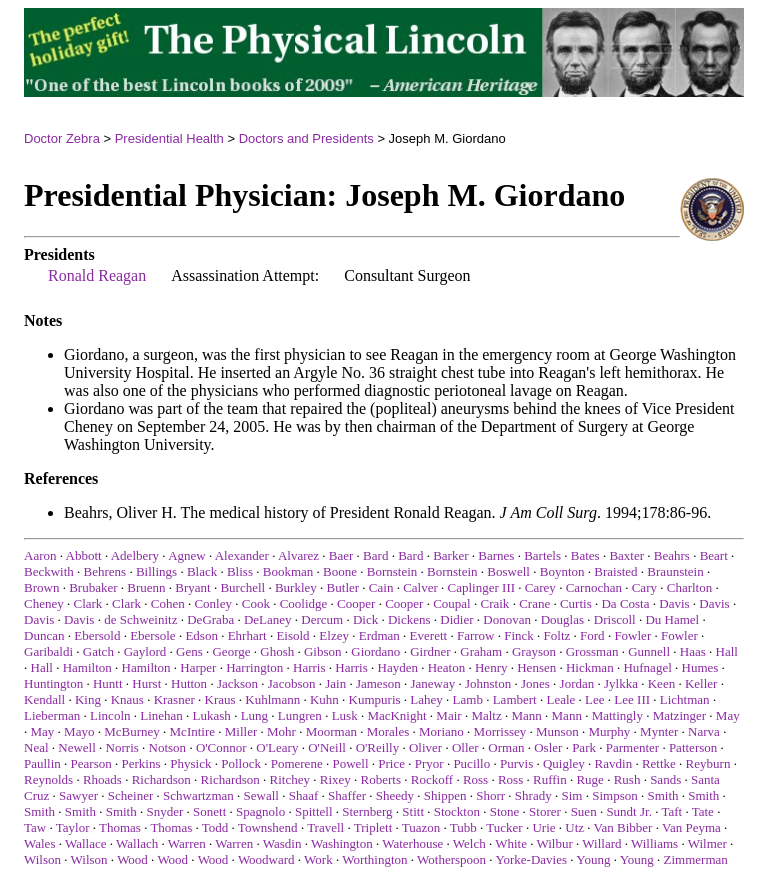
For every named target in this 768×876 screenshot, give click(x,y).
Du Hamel (672, 619)
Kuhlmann (272, 699)
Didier (456, 619)
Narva (704, 731)
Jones (535, 683)
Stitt (413, 811)
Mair (448, 715)
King (88, 699)
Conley (213, 603)
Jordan (577, 683)
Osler (548, 747)
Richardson (161, 779)
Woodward (266, 859)
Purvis (516, 763)
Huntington (53, 683)
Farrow (476, 635)
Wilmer (707, 843)
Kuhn (324, 699)
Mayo (79, 731)
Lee (594, 699)
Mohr (281, 731)
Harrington (254, 667)
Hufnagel (647, 667)
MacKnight (396, 715)
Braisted (615, 571)
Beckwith (49, 571)
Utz (574, 827)
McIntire (192, 731)
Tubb (463, 827)
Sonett (209, 811)
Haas (693, 651)
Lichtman (685, 699)
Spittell (314, 811)
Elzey (334, 635)
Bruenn (146, 587)
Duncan (44, 635)
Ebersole (152, 635)
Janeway (432, 683)
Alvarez (298, 555)
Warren (187, 843)
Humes (700, 667)
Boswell (508, 571)
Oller (465, 747)
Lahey (426, 699)
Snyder (164, 811)
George (231, 651)
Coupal (452, 603)
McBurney (132, 731)
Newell (77, 747)
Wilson (42, 859)
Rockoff (432, 779)
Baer (341, 555)
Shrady (533, 795)
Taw (35, 827)
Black (202, 571)
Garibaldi (48, 651)
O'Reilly (378, 747)
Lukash (212, 715)
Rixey (335, 779)
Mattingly (617, 715)
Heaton (447, 667)
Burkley (296, 587)
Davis (674, 603)
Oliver (425, 747)
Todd (215, 827)
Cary (644, 587)
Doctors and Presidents (306, 138)
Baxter (626, 555)
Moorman (331, 731)
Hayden (398, 667)
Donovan (507, 619)
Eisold (292, 635)
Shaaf (304, 795)
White (511, 843)
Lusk (345, 715)
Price (391, 763)
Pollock (241, 763)
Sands (665, 779)
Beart (714, 555)
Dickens (409, 619)
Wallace (86, 843)
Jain (335, 683)
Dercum (322, 619)
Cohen (168, 603)
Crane (534, 603)
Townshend (268, 827)
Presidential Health (169, 138)
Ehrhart (247, 635)
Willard (601, 843)
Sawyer (78, 795)
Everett (429, 635)
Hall (727, 651)
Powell (350, 763)
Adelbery (135, 555)
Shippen (445, 795)
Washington (342, 843)
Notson (168, 747)
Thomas (120, 827)
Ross (475, 779)
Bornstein (392, 571)
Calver (420, 587)
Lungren (300, 715)
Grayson (534, 651)
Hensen (536, 667)
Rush (627, 779)
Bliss (240, 571)
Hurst (146, 683)
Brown (41, 587)
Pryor (429, 763)
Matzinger (679, 715)
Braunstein (675, 571)
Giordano (375, 651)
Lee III (632, 699)
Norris (122, 747)
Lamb (468, 699)
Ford (592, 635)
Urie (543, 827)
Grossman (592, 651)
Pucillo (471, 763)
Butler (343, 587)
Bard (375, 555)
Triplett (373, 827)
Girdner (430, 651)
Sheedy (395, 795)
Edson (201, 635)
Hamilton (87, 667)
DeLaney (268, 619)
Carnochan (594, 587)
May (728, 715)
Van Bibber (623, 827)
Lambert (515, 699)
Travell (325, 827)
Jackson (237, 683)
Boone (340, 571)
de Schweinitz (140, 619)
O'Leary (277, 747)
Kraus (220, 699)
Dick (365, 619)
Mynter (659, 731)
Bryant (192, 587)
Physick (190, 763)
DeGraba (210, 619)
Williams (654, 843)
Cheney (44, 603)
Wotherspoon (451, 859)
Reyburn (708, 763)
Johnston (488, 683)
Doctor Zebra (62, 138)
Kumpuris (375, 699)
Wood (132, 859)
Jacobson (292, 683)
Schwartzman (198, 795)
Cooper (356, 603)
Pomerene (297, 763)
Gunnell (649, 651)
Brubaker (93, 587)
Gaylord (145, 651)
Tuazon (421, 827)
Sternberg (367, 811)
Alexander (242, 555)
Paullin (42, 763)
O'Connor (221, 747)
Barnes (496, 555)
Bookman (288, 571)
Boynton (562, 571)
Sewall (261, 795)
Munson (557, 731)
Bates (585, 555)
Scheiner (130, 795)
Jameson (378, 683)
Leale (560, 699)
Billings (156, 571)
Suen (584, 811)
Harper (198, 667)
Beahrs (672, 555)
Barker (450, 555)
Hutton (189, 683)
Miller (241, 731)
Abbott (84, 555)
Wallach (137, 843)
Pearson (91, 763)
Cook (256, 603)
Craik (494, 603)
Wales (39, 843)
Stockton (457, 811)
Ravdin (614, 763)
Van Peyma (691, 827)
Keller (701, 683)
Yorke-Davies (531, 859)
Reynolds (48, 779)
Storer (545, 811)
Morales (388, 731)
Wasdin (282, 843)
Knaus (127, 699)
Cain (381, 587)
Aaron (40, 555)
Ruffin (550, 779)
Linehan (161, 715)
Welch (469, 843)
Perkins (141, 763)
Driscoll (615, 619)
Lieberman (52, 715)
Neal (36, 747)
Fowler (632, 635)
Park (584, 747)
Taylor (73, 827)
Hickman (590, 667)
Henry (491, 667)
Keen (661, 683)
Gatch (98, 651)
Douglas (562, 619)
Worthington (374, 859)
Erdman (379, 635)
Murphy (609, 731)
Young (593, 859)
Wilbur (554, 843)
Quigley (564, 763)
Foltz (557, 635)
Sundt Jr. (629, 811)
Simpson (615, 795)
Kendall (44, 699)
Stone (505, 811)
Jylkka (621, 683)
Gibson (323, 651)
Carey (540, 587)
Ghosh (277, 651)
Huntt (108, 683)
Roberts (381, 779)
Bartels (542, 555)
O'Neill (327, 747)
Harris (309, 667)
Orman (506, 747)
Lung (254, 715)
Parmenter (632, 747)
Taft (671, 811)
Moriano (441, 731)
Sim (571, 795)
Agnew (187, 555)
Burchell (242, 587)
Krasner (174, 699)
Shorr (490, 795)
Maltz (486, 715)
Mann (526, 715)
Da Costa (625, 603)
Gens (189, 651)
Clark (87, 603)
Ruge (589, 779)
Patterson (693, 747)
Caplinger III (482, 587)
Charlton (690, 587)
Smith (662, 795)
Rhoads (102, 779)
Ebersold (97, 635)
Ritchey (290, 779)
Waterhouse (412, 843)
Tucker (504, 827)
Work (318, 859)
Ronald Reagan (97, 275)
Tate (703, 811)
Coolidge (304, 603)
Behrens (105, 571)
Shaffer (347, 795)
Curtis (576, 603)
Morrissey (500, 731)
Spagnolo (260, 811)
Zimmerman (696, 859)
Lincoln (110, 715)
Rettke (659, 763)
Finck (519, 635)
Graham (481, 651)
